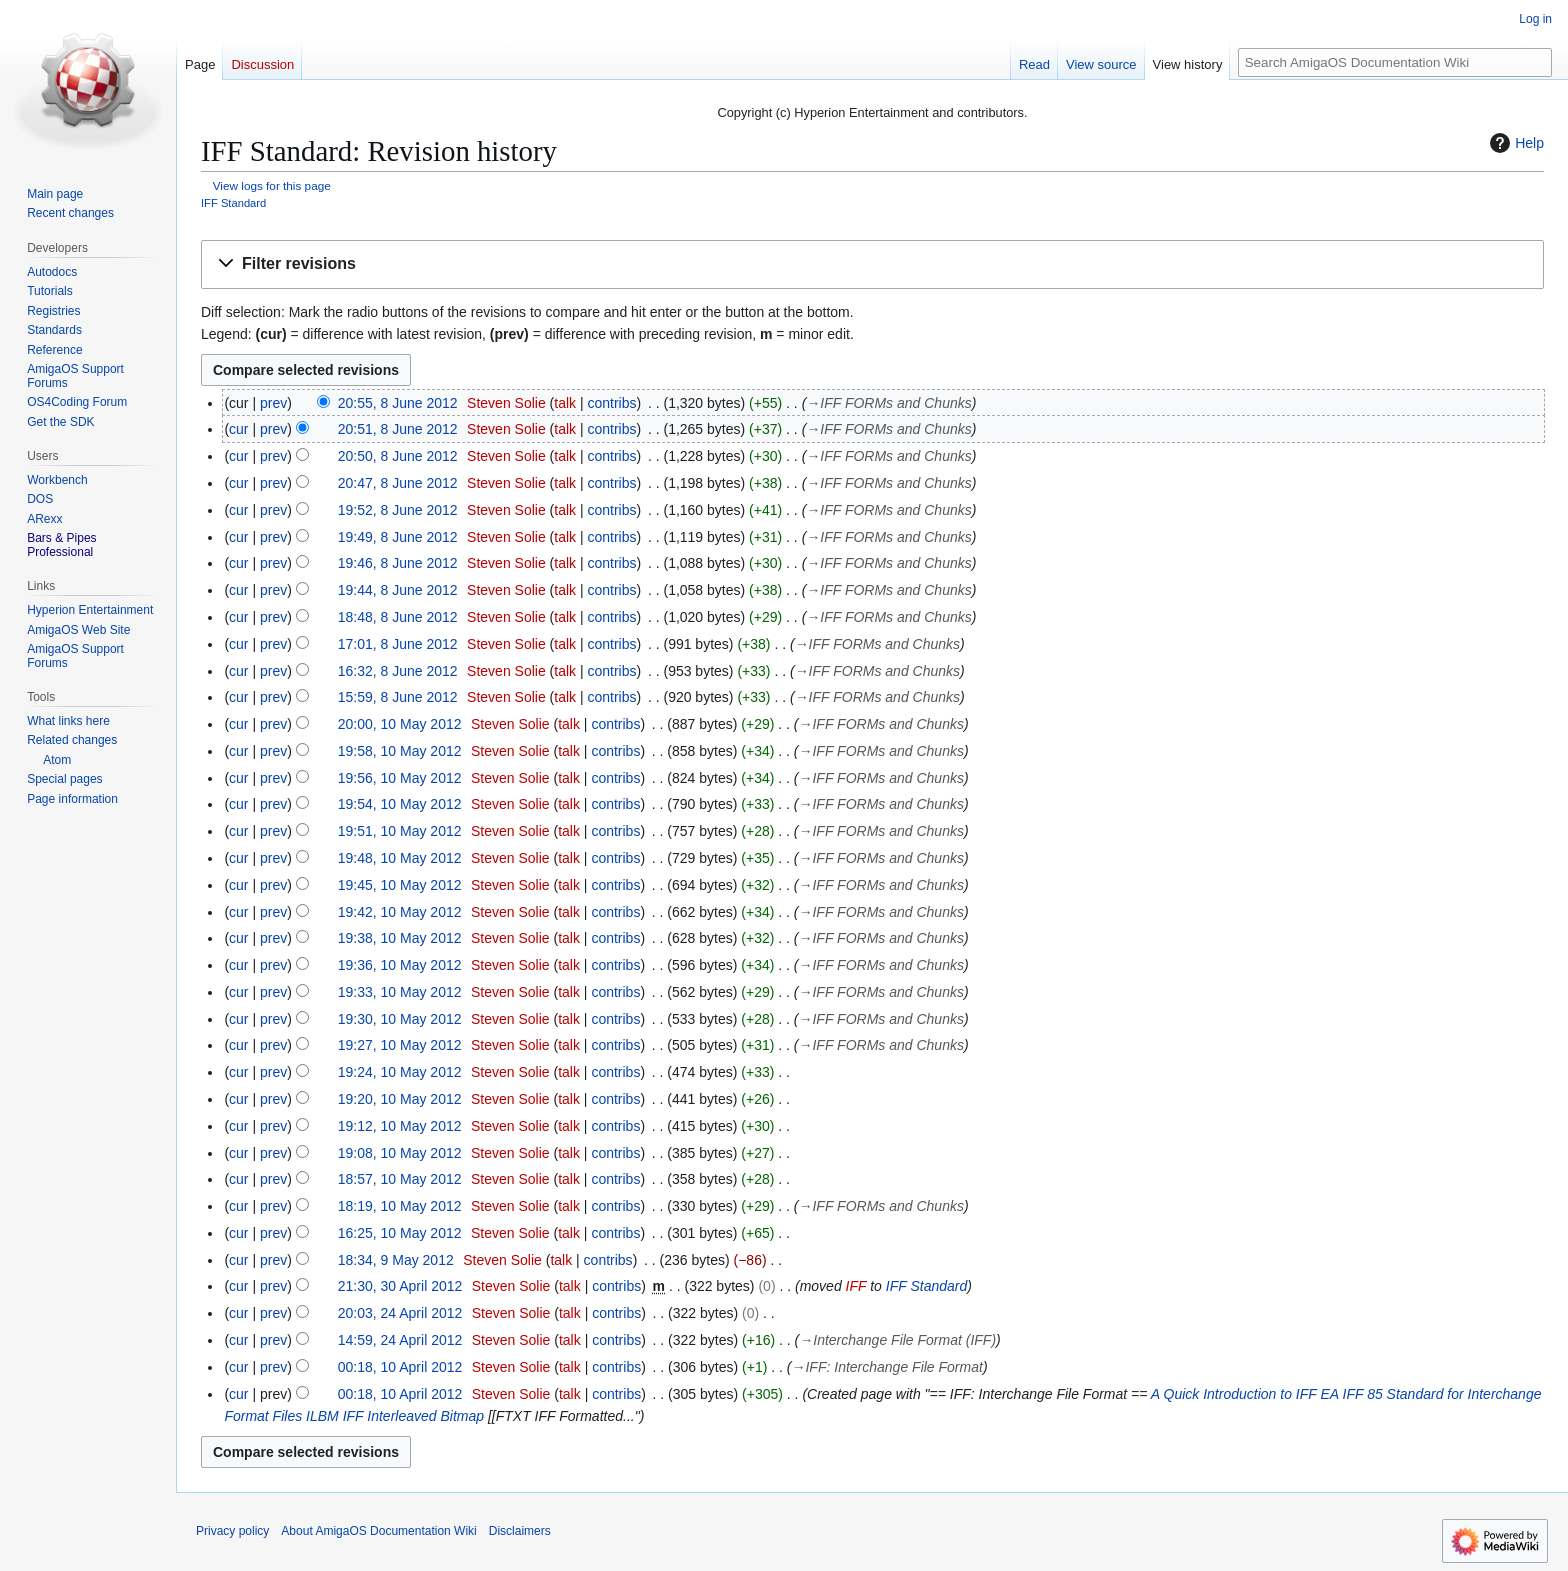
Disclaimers (520, 1531)
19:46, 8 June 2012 (398, 563)
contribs (612, 403)
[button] (872, 264)
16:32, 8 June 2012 (398, 671)
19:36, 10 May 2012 (400, 965)
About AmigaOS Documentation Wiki (378, 1531)
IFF (856, 1286)
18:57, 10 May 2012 (400, 1179)
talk (565, 403)
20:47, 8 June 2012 (398, 483)
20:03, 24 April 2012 (400, 1313)
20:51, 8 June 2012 (398, 429)
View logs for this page (272, 185)
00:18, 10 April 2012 (400, 1367)
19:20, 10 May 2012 (400, 1099)
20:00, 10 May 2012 (400, 724)
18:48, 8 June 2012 (398, 617)
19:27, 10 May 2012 (400, 1045)
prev (273, 403)
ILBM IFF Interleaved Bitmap (395, 1416)
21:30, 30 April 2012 (400, 1286)
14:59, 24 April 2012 (400, 1340)
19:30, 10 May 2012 (400, 1019)
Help (1514, 143)
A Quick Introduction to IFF (1234, 1394)
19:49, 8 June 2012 (398, 537)
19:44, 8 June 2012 (398, 590)
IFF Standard (233, 203)
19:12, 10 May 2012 (400, 1126)
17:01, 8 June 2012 (398, 644)
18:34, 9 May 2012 (396, 1260)
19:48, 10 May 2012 (400, 858)
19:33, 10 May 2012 (400, 992)
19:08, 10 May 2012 (400, 1153)
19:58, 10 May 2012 (400, 751)
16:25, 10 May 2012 (400, 1233)
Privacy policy (232, 1531)
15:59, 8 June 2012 (398, 697)
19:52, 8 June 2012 (398, 510)
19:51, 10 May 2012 (400, 831)
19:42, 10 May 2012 (400, 912)
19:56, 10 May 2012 (400, 778)
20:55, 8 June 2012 (398, 403)
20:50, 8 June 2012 (398, 456)
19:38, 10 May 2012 (400, 938)
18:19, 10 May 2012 (400, 1206)
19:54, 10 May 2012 (400, 804)
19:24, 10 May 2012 (400, 1072)
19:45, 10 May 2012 (400, 885)
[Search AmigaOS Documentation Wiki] (1395, 62)
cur (238, 429)
